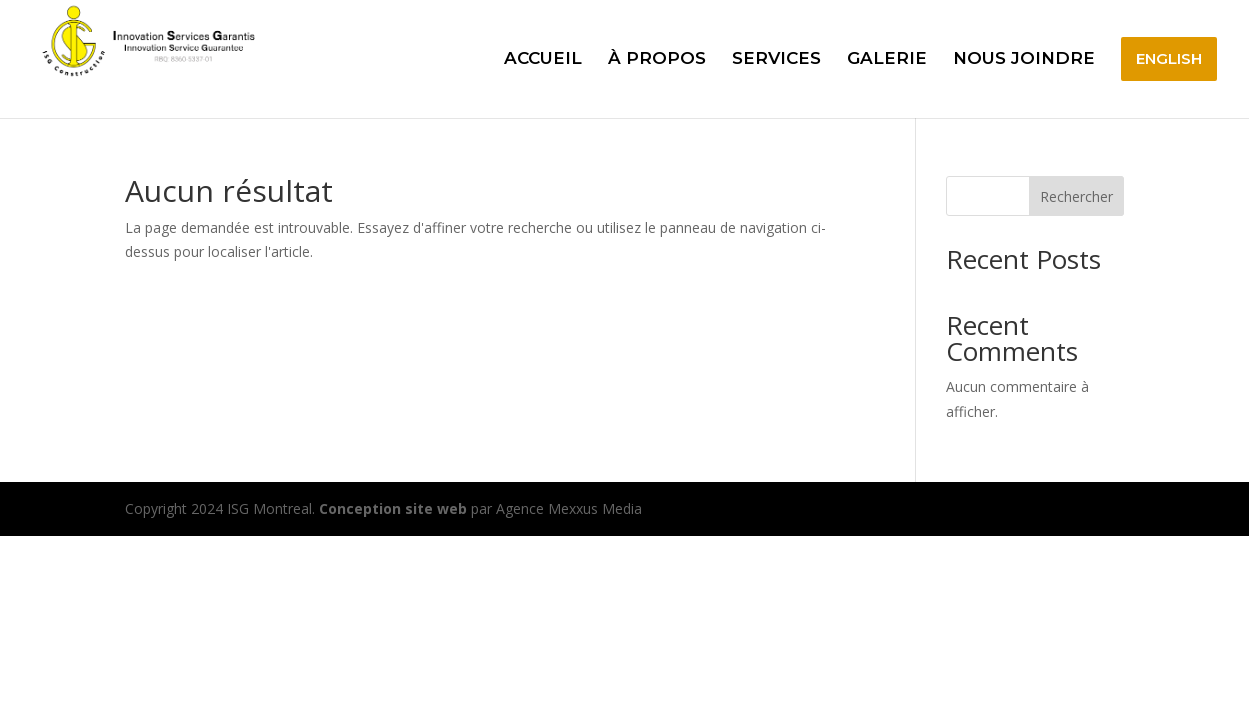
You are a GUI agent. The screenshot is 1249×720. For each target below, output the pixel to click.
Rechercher (1076, 196)
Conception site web (393, 508)
